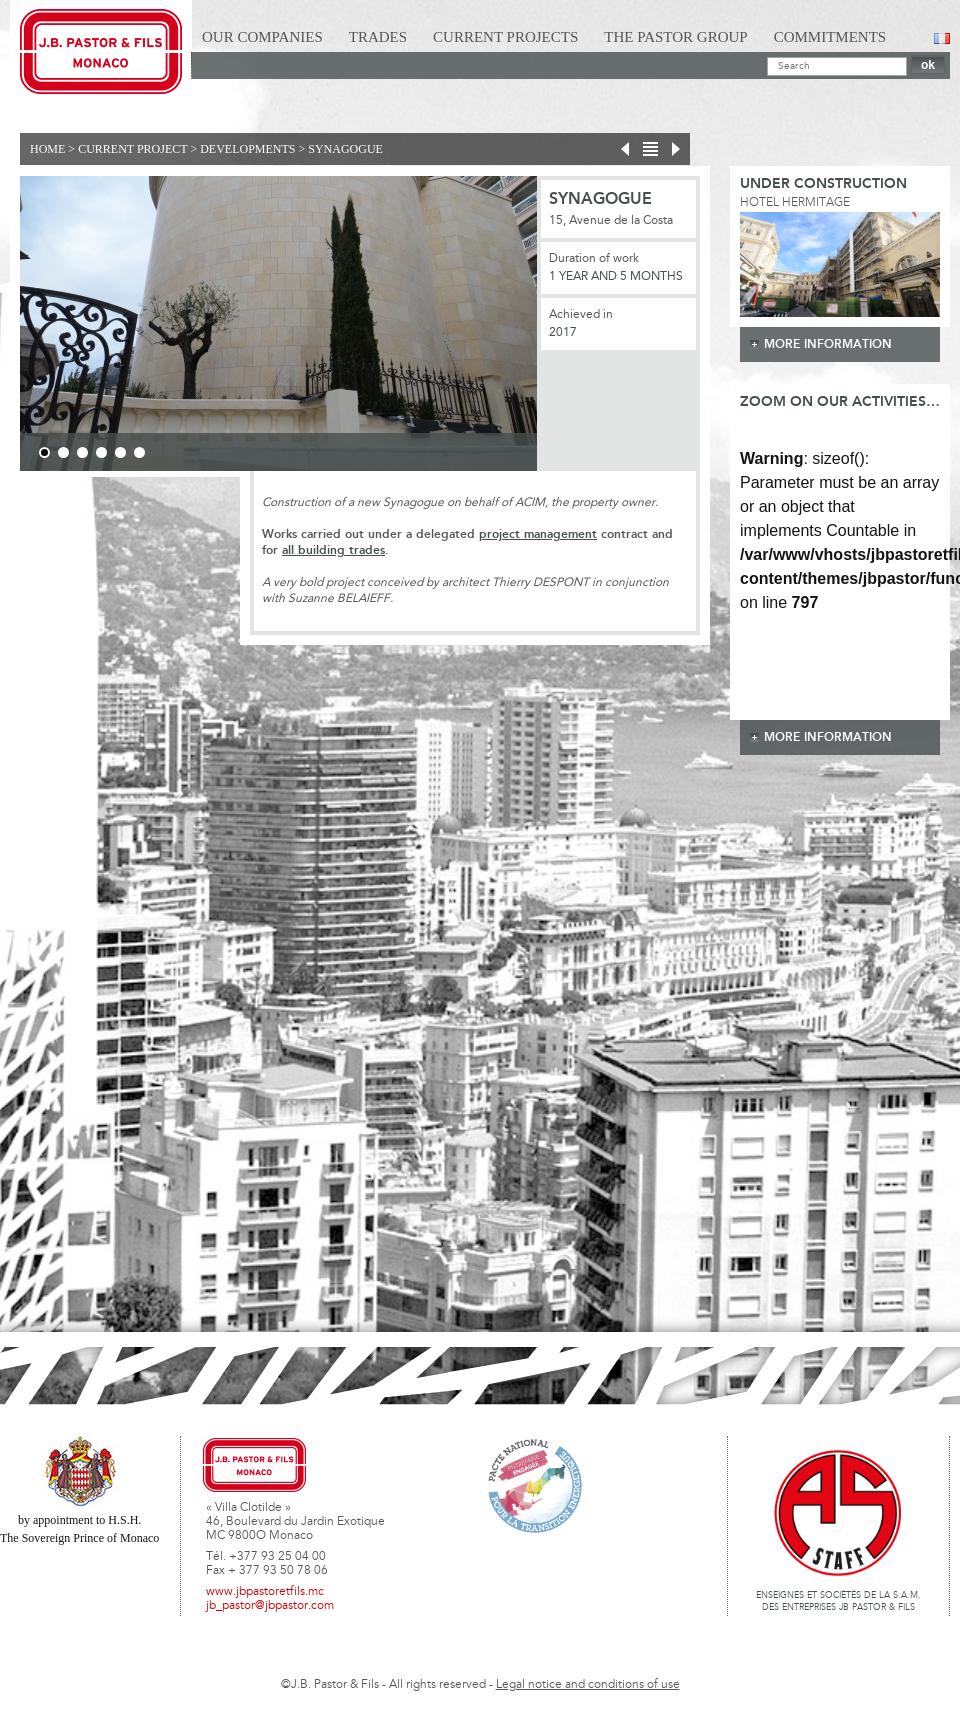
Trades (378, 37)
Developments (247, 149)
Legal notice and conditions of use (588, 1685)
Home (47, 149)
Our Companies (262, 37)
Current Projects (505, 37)
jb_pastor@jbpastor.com (270, 1606)
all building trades (333, 550)
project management (538, 534)
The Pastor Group (675, 37)
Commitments (830, 37)
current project (132, 149)
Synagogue (345, 149)
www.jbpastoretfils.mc (265, 1592)
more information (828, 344)
